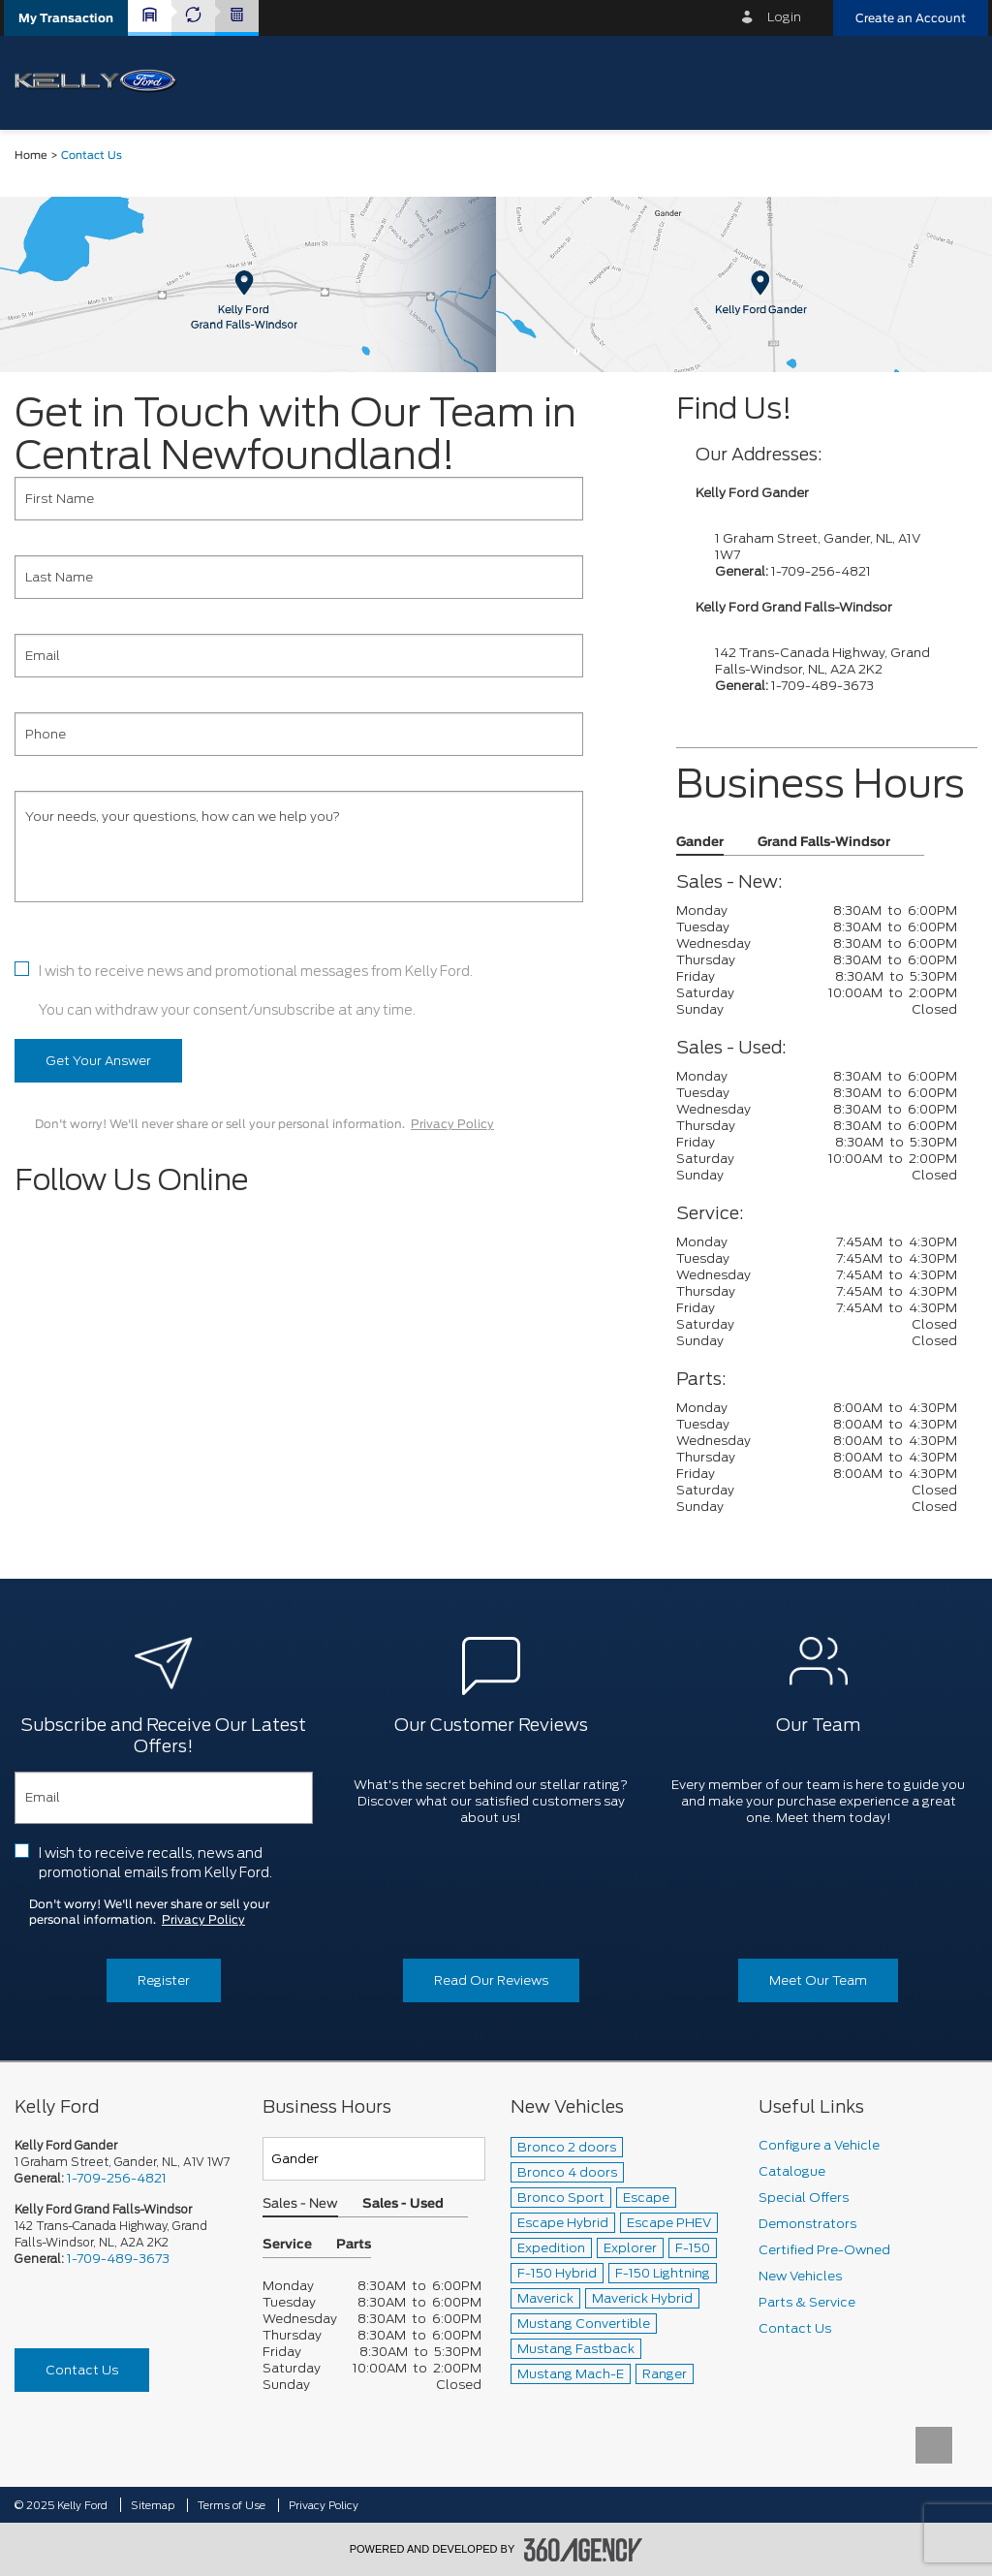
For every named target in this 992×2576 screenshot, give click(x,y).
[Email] (299, 655)
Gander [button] (700, 842)
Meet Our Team (818, 1980)
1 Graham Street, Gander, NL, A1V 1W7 (122, 2161)
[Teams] (374, 2159)
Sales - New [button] (300, 2204)
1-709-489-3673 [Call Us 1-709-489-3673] (118, 2258)
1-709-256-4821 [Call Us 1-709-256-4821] (117, 2178)
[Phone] (299, 734)
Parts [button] (353, 2245)
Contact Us (82, 2370)
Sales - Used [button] (403, 2204)
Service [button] (287, 2245)
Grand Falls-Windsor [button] (824, 842)
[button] (66, 18)
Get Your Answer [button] (98, 1060)
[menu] (958, 81)
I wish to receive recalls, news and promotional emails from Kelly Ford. (155, 1862)
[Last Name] (299, 577)
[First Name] (299, 498)
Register (164, 1980)
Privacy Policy (452, 1124)
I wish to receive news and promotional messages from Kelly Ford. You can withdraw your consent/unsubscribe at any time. (256, 990)
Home (31, 155)
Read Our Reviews (491, 1980)
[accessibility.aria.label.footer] (583, 2549)
